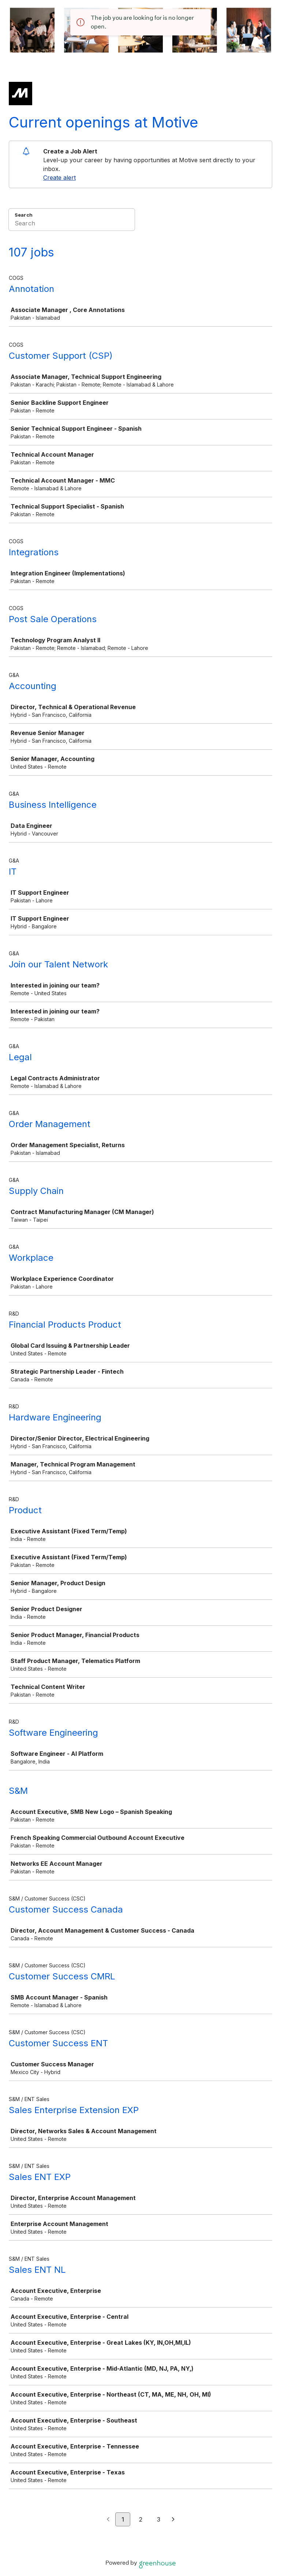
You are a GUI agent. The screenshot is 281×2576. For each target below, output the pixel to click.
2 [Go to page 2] (140, 2519)
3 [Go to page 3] (158, 2519)
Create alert (59, 177)
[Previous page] (108, 2520)
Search (24, 215)
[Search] (72, 224)
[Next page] (173, 2520)
